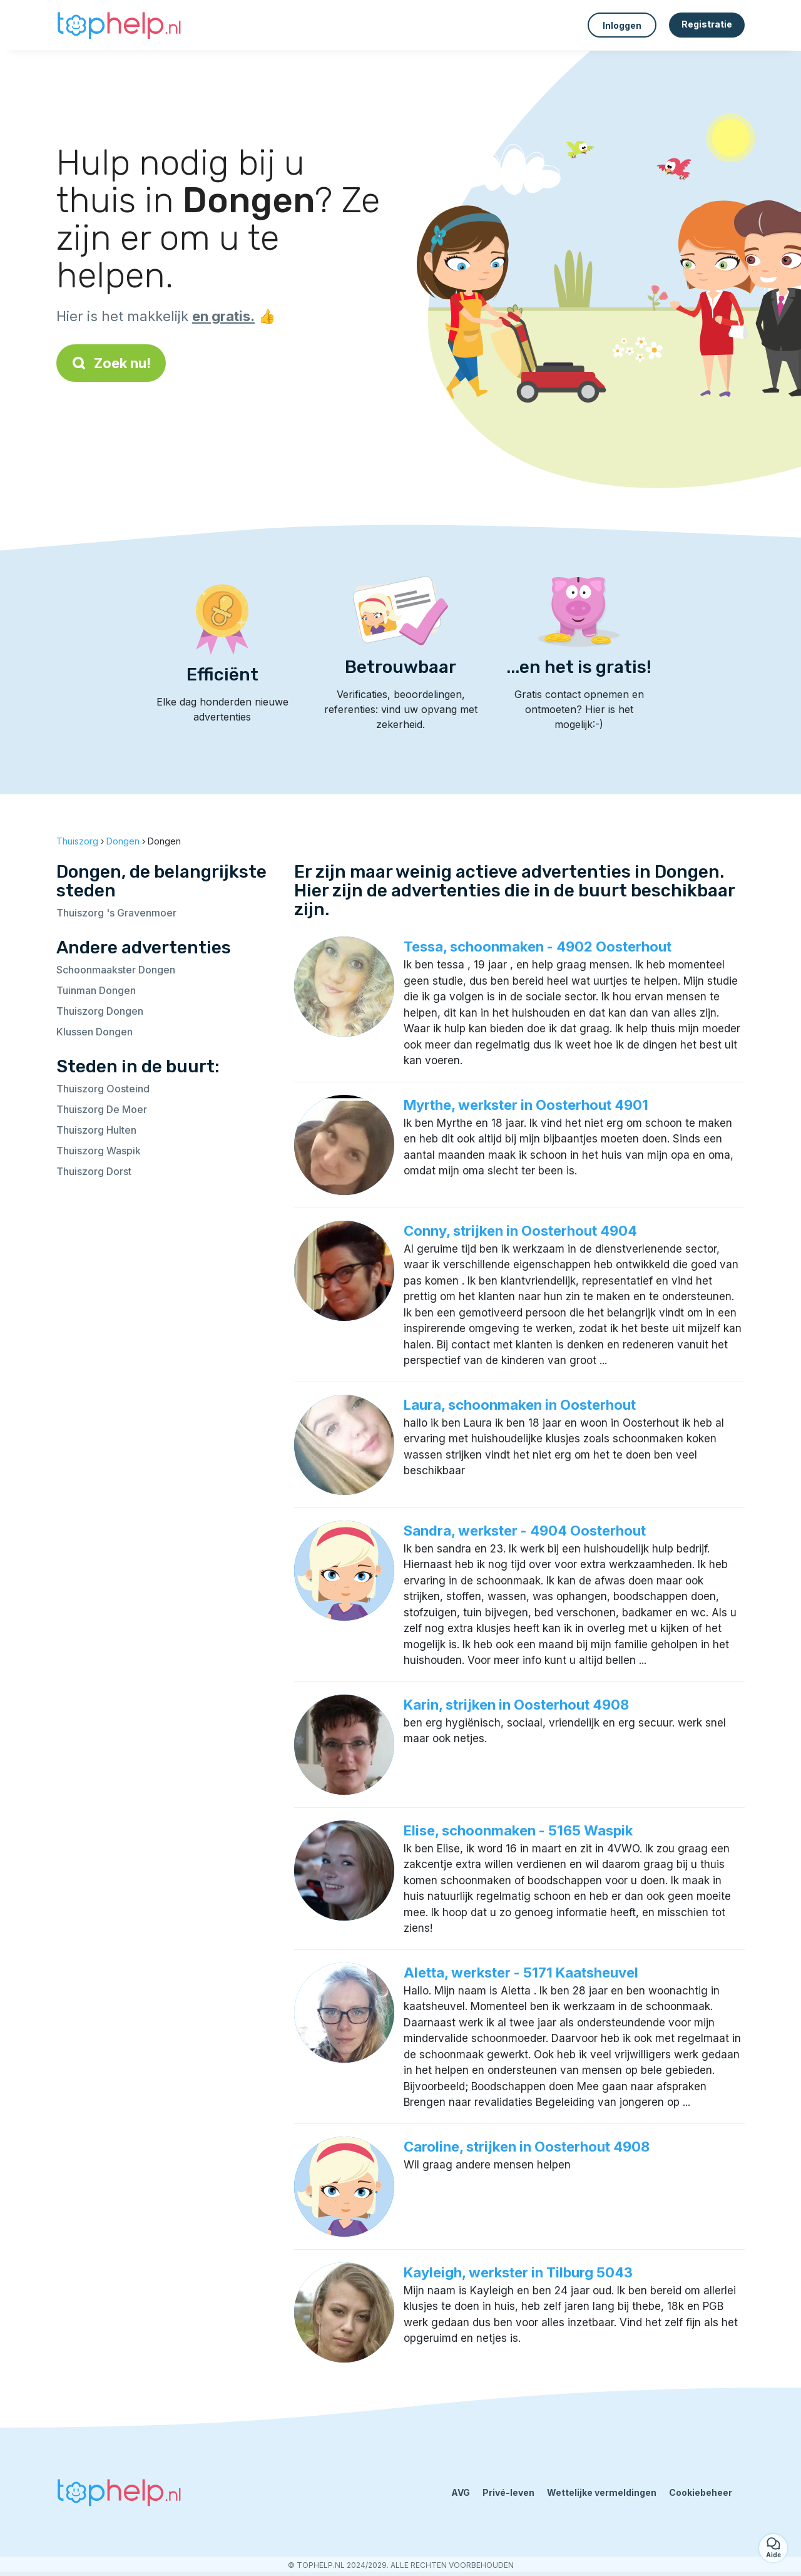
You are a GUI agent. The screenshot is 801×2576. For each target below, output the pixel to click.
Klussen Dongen (94, 1031)
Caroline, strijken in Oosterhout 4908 (527, 2146)
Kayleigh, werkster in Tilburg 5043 (518, 2272)
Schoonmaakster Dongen (115, 969)
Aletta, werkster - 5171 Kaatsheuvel (521, 1972)
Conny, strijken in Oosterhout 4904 (520, 1231)
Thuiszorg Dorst (93, 1171)
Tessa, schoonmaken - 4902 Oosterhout (537, 946)
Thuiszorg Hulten (96, 1130)
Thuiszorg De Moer (101, 1109)
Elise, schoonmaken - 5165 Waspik (518, 1830)
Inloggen (622, 25)
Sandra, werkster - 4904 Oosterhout (525, 1530)
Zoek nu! (111, 363)
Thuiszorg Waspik (98, 1150)
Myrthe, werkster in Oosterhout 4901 (526, 1105)
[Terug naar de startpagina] (118, 25)
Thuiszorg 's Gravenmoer (116, 912)
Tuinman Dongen (96, 990)
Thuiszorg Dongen (99, 1011)
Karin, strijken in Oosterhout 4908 (516, 1704)
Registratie (706, 24)
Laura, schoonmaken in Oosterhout (520, 1405)
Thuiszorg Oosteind (103, 1088)
